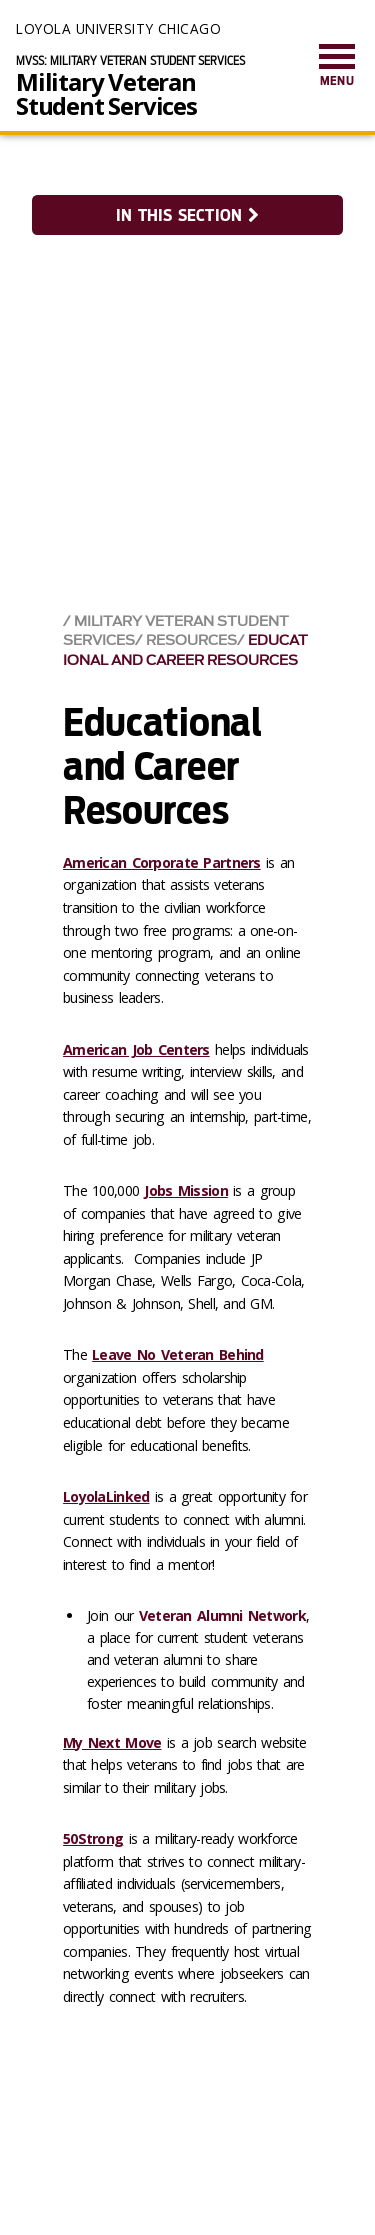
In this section (187, 215)
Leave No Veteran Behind (177, 1354)
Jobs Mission (185, 1190)
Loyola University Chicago (118, 28)
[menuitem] (337, 66)
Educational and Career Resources (185, 650)
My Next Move (112, 1742)
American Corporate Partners (162, 862)
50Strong (93, 1838)
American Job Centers (136, 1049)
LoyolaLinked (106, 1496)
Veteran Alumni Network (222, 1615)
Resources (191, 640)
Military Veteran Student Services (106, 94)
